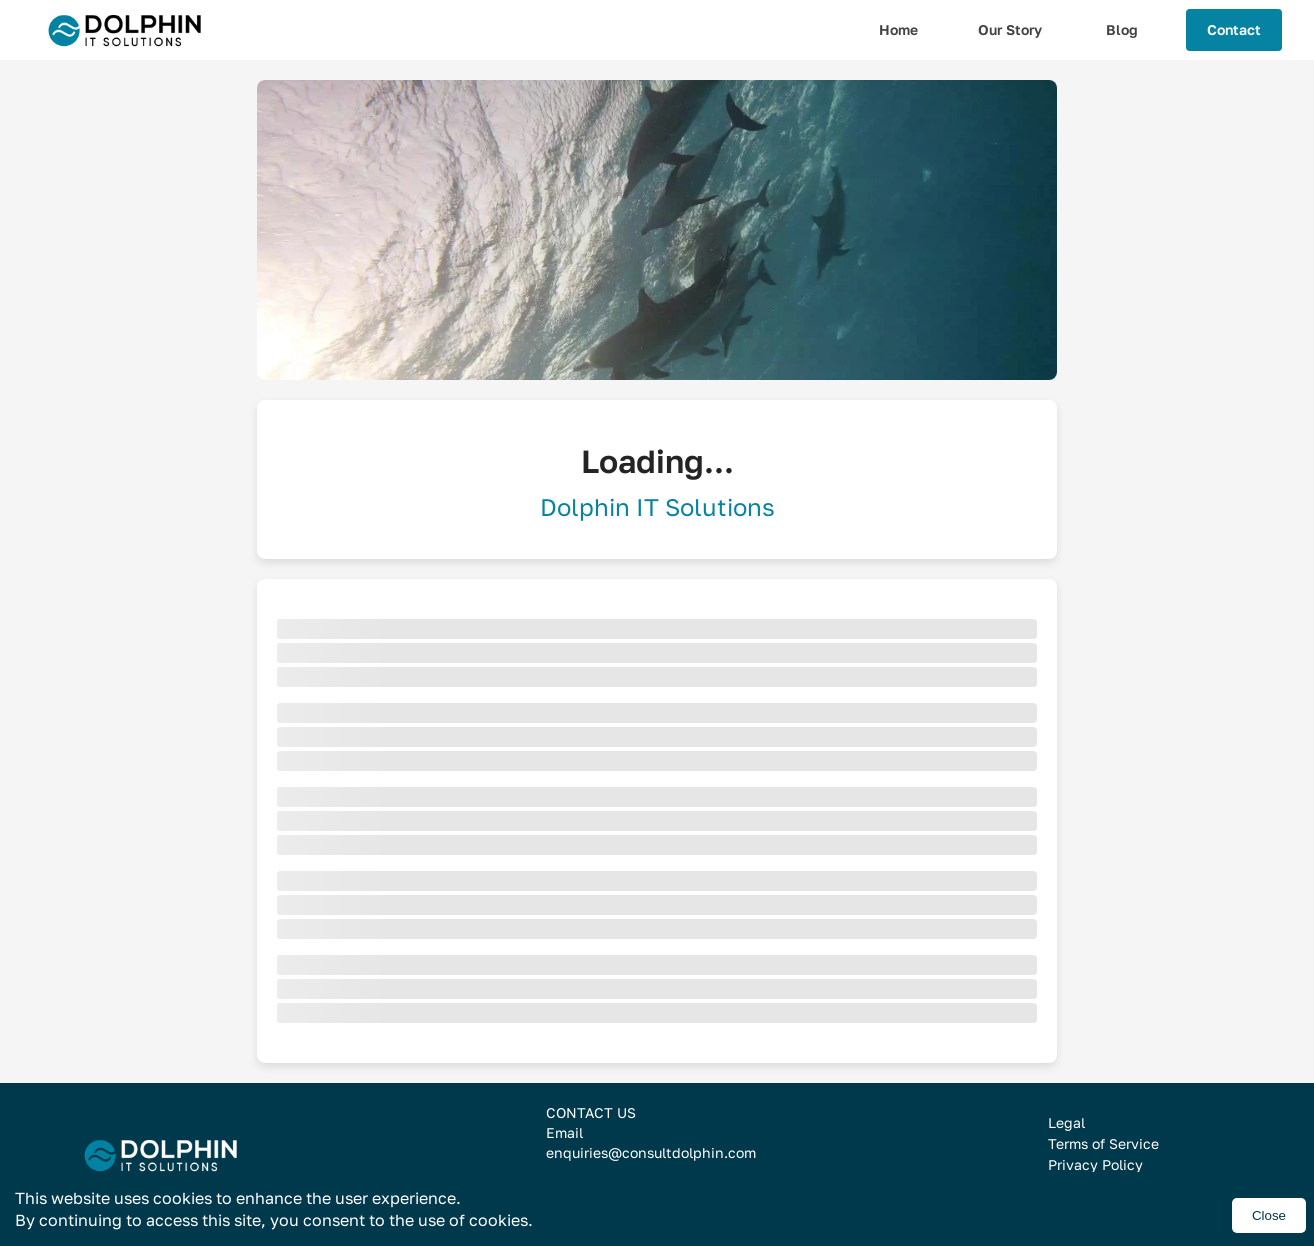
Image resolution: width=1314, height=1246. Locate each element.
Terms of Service (1103, 1143)
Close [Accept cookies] (1269, 1215)
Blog (1122, 29)
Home (898, 29)
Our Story (1010, 29)
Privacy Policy (1095, 1164)
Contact (1234, 29)
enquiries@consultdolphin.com (651, 1152)
